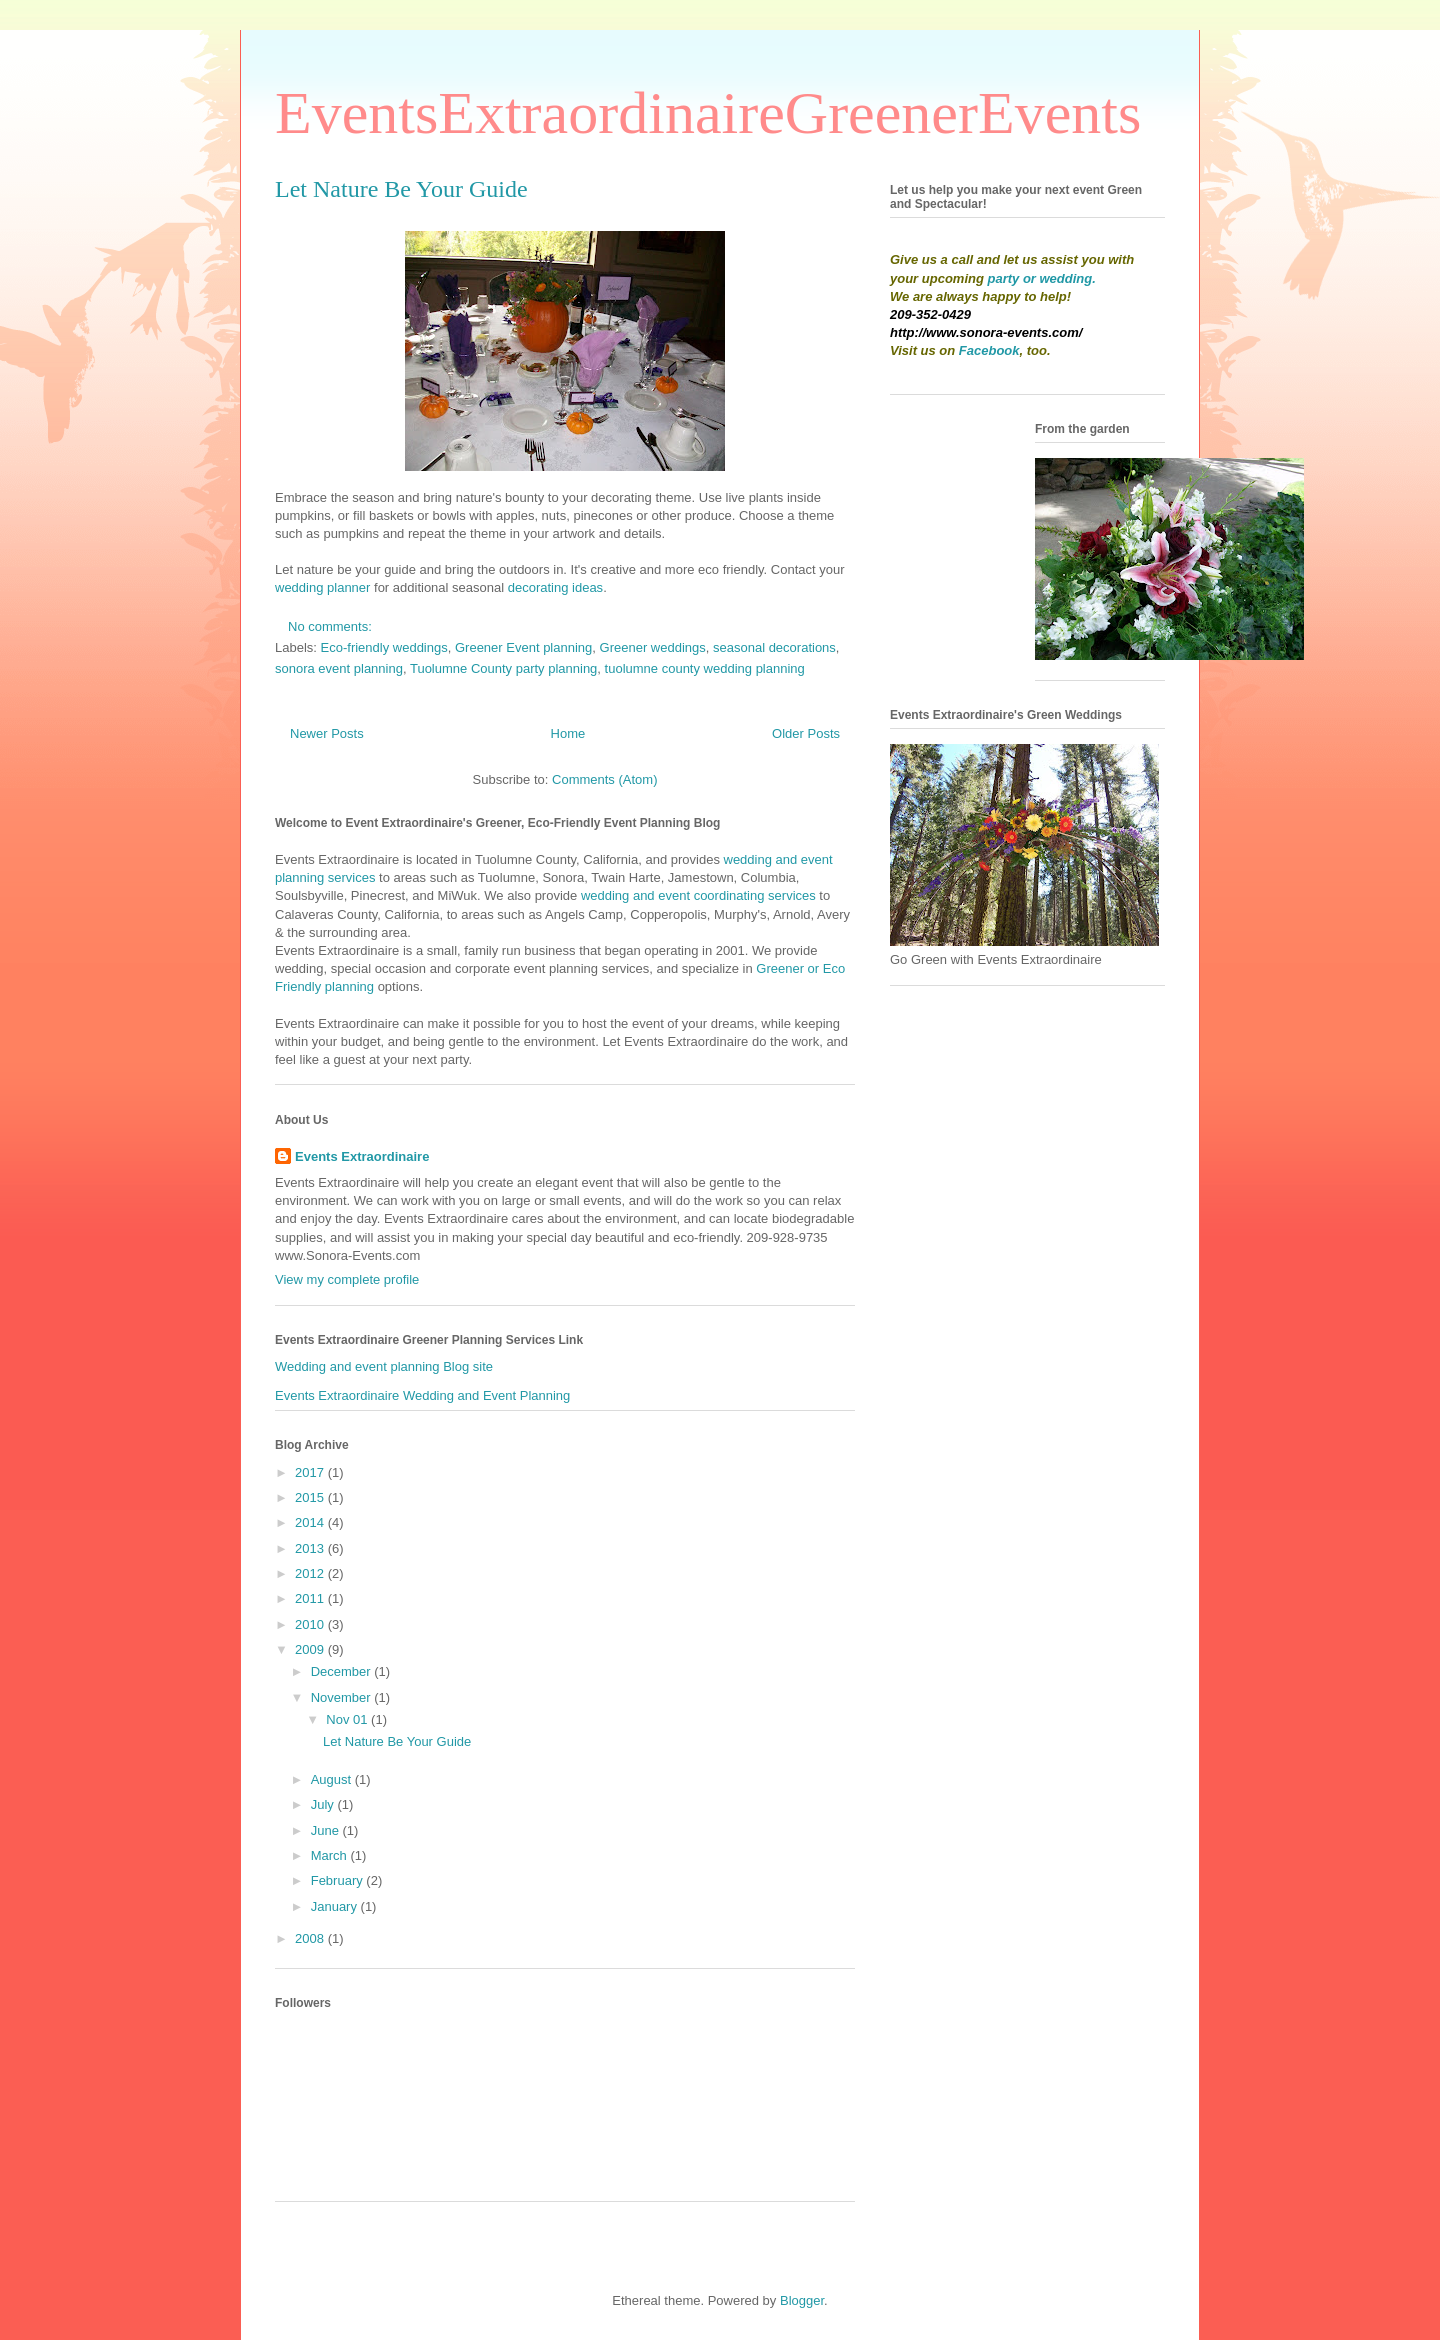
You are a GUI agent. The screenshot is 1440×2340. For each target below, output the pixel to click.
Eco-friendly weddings (384, 647)
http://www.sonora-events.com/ (986, 332)
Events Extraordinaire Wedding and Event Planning (422, 1395)
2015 (311, 1497)
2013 (311, 1548)
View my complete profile (347, 1279)
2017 (311, 1472)
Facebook (989, 350)
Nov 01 (348, 1719)
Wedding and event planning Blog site (384, 1366)
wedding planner (322, 587)
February (339, 1880)
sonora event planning (339, 668)
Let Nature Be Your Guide (401, 189)
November (343, 1697)
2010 (311, 1624)
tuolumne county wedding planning (705, 668)
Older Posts (806, 733)
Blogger (802, 2300)
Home (568, 733)
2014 (311, 1522)
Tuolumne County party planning (503, 668)
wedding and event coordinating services (698, 895)
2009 (311, 1649)
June (327, 1830)
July (324, 1804)
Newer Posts (327, 733)
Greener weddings (653, 647)
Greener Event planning (523, 647)
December (343, 1671)
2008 (311, 1938)
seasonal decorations (774, 647)
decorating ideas (555, 587)
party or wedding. (1042, 278)
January (336, 1906)
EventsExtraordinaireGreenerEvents (708, 113)
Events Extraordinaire (362, 1156)
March (331, 1855)
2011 (311, 1598)
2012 (311, 1573)
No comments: (331, 626)
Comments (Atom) (604, 779)
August (333, 1779)
